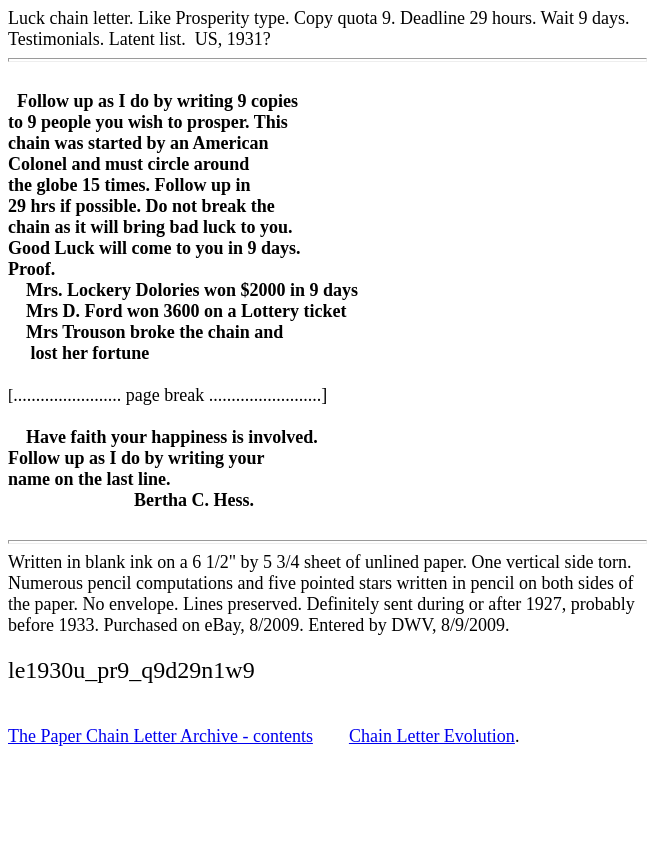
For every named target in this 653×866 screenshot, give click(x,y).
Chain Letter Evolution (432, 736)
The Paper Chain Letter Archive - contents (160, 736)
